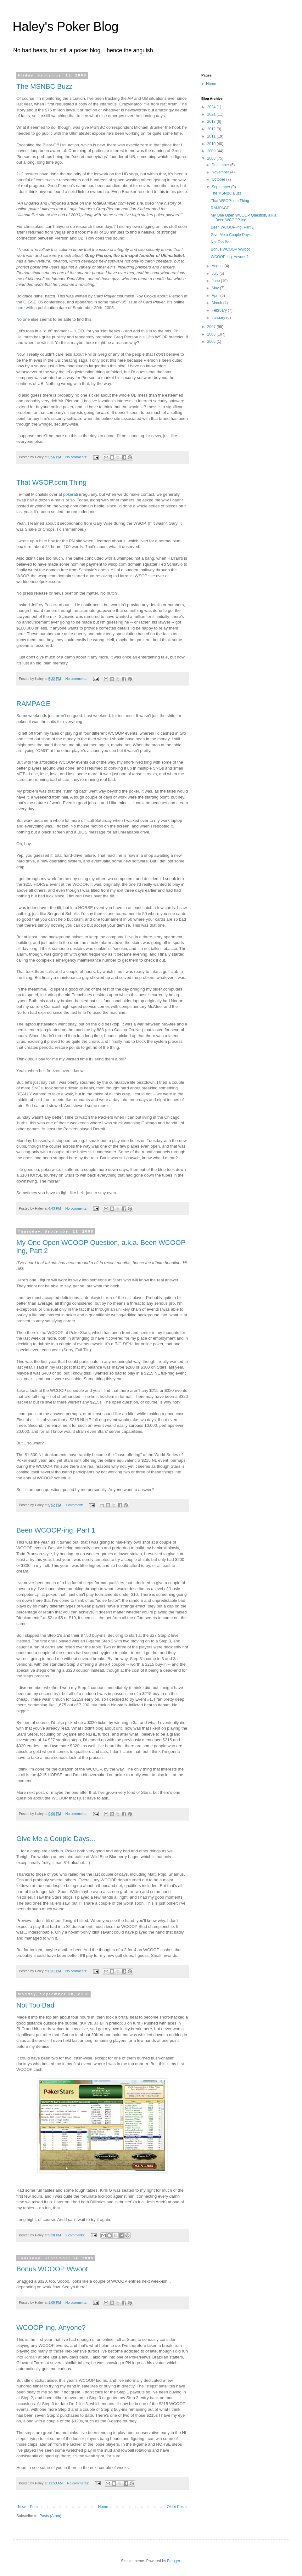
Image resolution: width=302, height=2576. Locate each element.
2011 (212, 136)
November (221, 172)
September (221, 187)
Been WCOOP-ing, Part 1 (55, 1530)
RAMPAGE (33, 704)
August (218, 266)
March (217, 303)
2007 (212, 327)
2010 (212, 144)
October (219, 179)
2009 (212, 151)
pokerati (70, 494)
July (216, 273)
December (221, 165)
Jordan (30, 2357)
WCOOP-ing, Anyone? (51, 2327)
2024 (212, 107)
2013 (212, 121)
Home (103, 2507)
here (20, 307)
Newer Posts (28, 2507)
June (216, 281)
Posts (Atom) (50, 2516)
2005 (212, 341)
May (216, 288)
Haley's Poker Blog (66, 26)
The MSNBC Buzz (44, 86)
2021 (212, 114)
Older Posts (177, 2507)
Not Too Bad (35, 2005)
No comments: (76, 457)
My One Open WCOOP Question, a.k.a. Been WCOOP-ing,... (244, 217)
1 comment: (74, 1505)
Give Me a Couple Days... (55, 1839)
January (219, 317)
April (216, 295)
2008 (212, 158)
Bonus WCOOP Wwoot (52, 2269)
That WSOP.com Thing (51, 482)
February (220, 310)
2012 (212, 129)
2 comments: (75, 2235)
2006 (212, 334)
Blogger (173, 2561)
